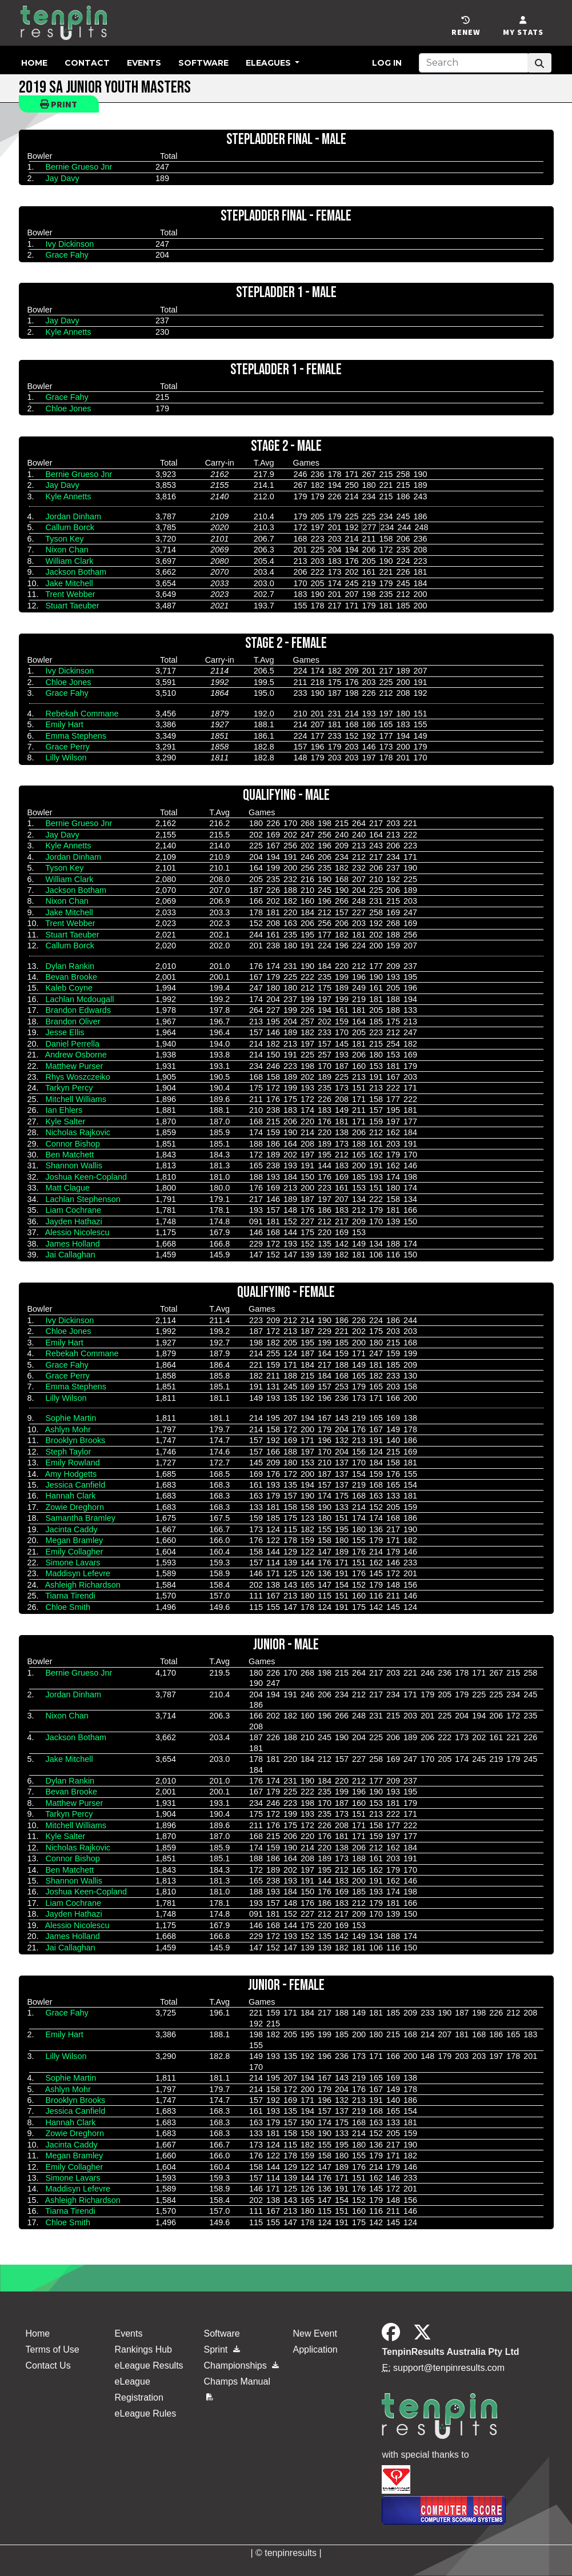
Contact (87, 63)
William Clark (70, 561)
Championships (241, 2365)
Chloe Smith (68, 1607)
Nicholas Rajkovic (78, 1132)
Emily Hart (64, 724)
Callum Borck (70, 527)
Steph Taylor (68, 1451)
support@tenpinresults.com (449, 2368)
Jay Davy (62, 178)
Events (144, 63)
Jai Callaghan (70, 1254)
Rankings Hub (143, 2349)
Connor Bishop (73, 1143)
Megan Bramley (74, 1540)
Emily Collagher (74, 1551)
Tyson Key (64, 538)
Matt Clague (68, 1187)
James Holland (73, 1243)
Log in (387, 63)
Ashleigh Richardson (83, 1584)
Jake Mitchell (69, 583)
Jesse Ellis (65, 1032)
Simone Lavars (73, 1562)
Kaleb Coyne (69, 987)
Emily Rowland (73, 1462)
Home (34, 63)
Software (203, 63)
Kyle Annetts (68, 331)
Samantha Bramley (80, 1518)
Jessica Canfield (76, 1484)
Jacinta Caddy (72, 1529)
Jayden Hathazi (74, 1221)
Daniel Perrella (72, 1043)
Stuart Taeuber (72, 605)
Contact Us (48, 2365)
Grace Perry (68, 746)
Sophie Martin (71, 1418)
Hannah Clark (71, 1495)
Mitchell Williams (76, 1099)
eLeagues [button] (269, 63)
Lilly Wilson (66, 757)
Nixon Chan (67, 549)
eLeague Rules (145, 2413)
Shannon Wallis (74, 1165)
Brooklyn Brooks (76, 1440)
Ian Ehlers (64, 1110)
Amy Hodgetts (71, 1474)
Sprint (221, 2349)
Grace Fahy (67, 254)
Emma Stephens (76, 735)
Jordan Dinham (74, 516)
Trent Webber (70, 594)
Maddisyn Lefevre (78, 1573)
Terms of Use (52, 2349)
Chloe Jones (68, 408)
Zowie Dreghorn (75, 1507)
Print (58, 104)
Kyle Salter (66, 1121)
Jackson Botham (76, 571)
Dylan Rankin (70, 966)
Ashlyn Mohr (68, 1429)
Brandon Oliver (73, 1021)
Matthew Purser (74, 1066)
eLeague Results (148, 2365)
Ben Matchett (70, 1154)
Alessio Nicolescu (77, 1232)
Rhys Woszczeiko (78, 1076)
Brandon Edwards (78, 1010)
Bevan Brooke (71, 976)
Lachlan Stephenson (83, 1199)
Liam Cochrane (74, 1210)
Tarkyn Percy (69, 1087)
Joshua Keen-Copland (86, 1176)
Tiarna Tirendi (70, 1595)
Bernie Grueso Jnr (79, 166)
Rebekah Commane (82, 713)
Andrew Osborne (76, 1054)
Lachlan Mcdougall (80, 999)
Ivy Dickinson (70, 244)
